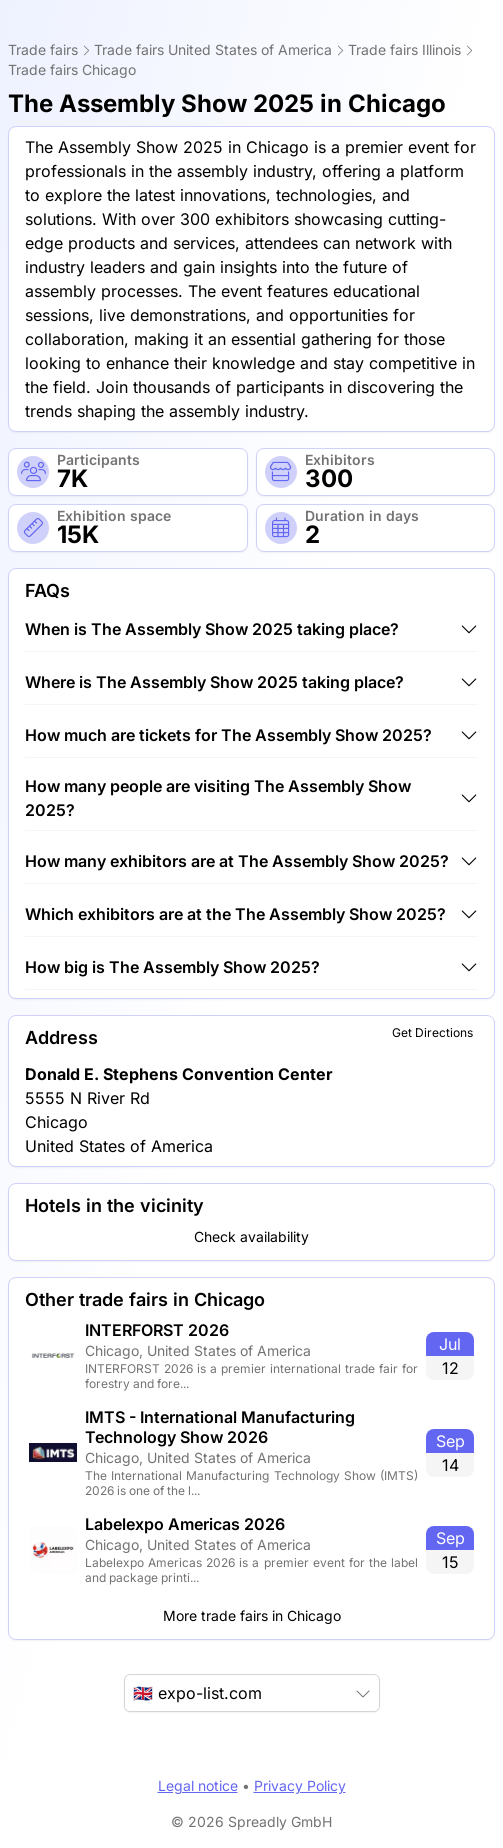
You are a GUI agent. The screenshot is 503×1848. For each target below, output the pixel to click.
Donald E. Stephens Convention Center (179, 1074)
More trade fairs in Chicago (252, 1615)
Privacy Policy (300, 1785)
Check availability (251, 1236)
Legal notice (198, 1785)
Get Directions (432, 1032)
